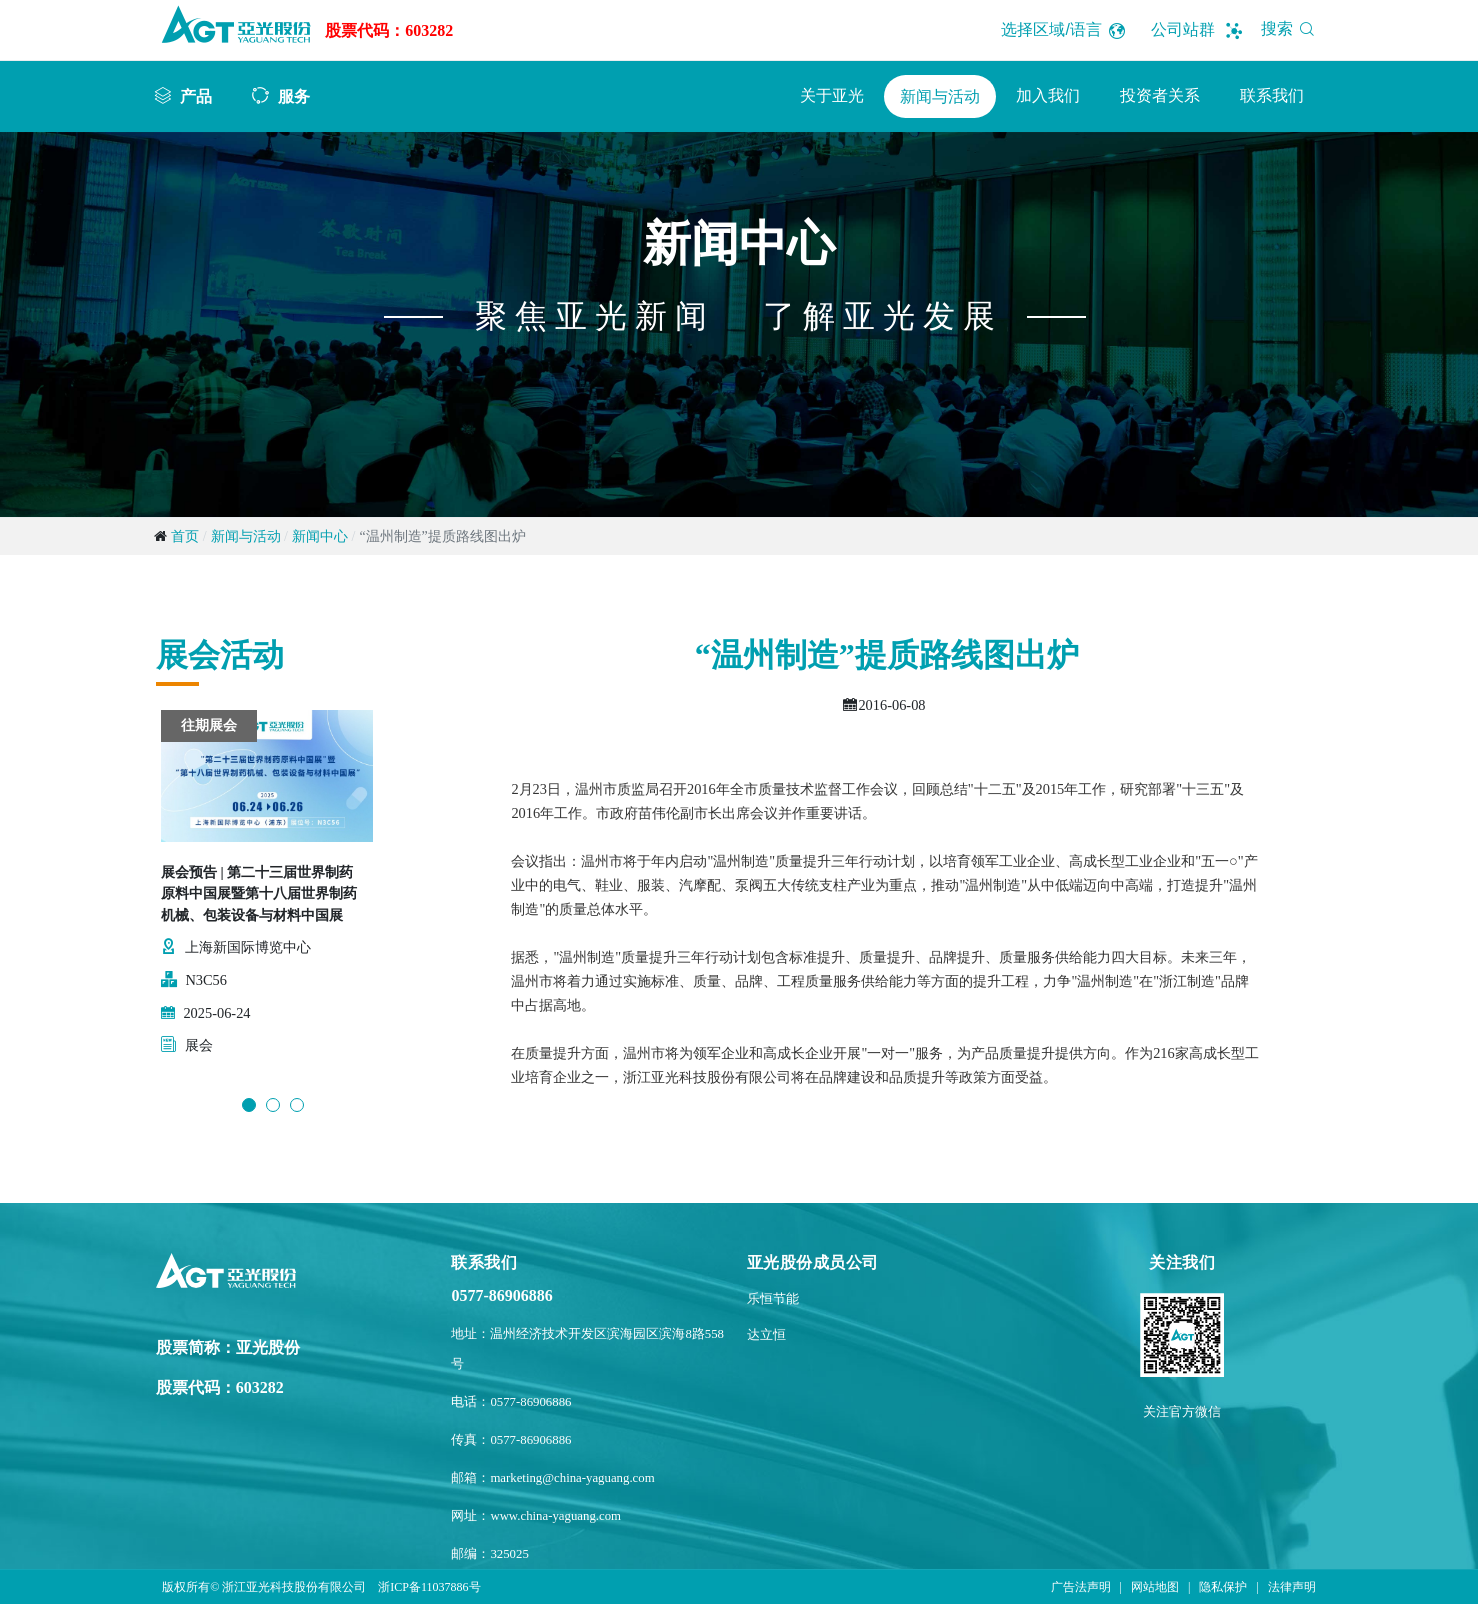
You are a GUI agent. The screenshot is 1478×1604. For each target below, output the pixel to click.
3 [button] (297, 1105)
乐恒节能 (773, 1299)
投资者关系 (1160, 95)
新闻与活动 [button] (940, 96)
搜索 (1291, 28)
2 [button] (273, 1105)
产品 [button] (196, 96)
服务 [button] (294, 96)
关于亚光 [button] (832, 95)
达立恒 (766, 1335)
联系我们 (1272, 95)
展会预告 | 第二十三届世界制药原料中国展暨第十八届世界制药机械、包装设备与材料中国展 (259, 893)
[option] (267, 893)
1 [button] (249, 1105)
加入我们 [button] (1048, 95)
